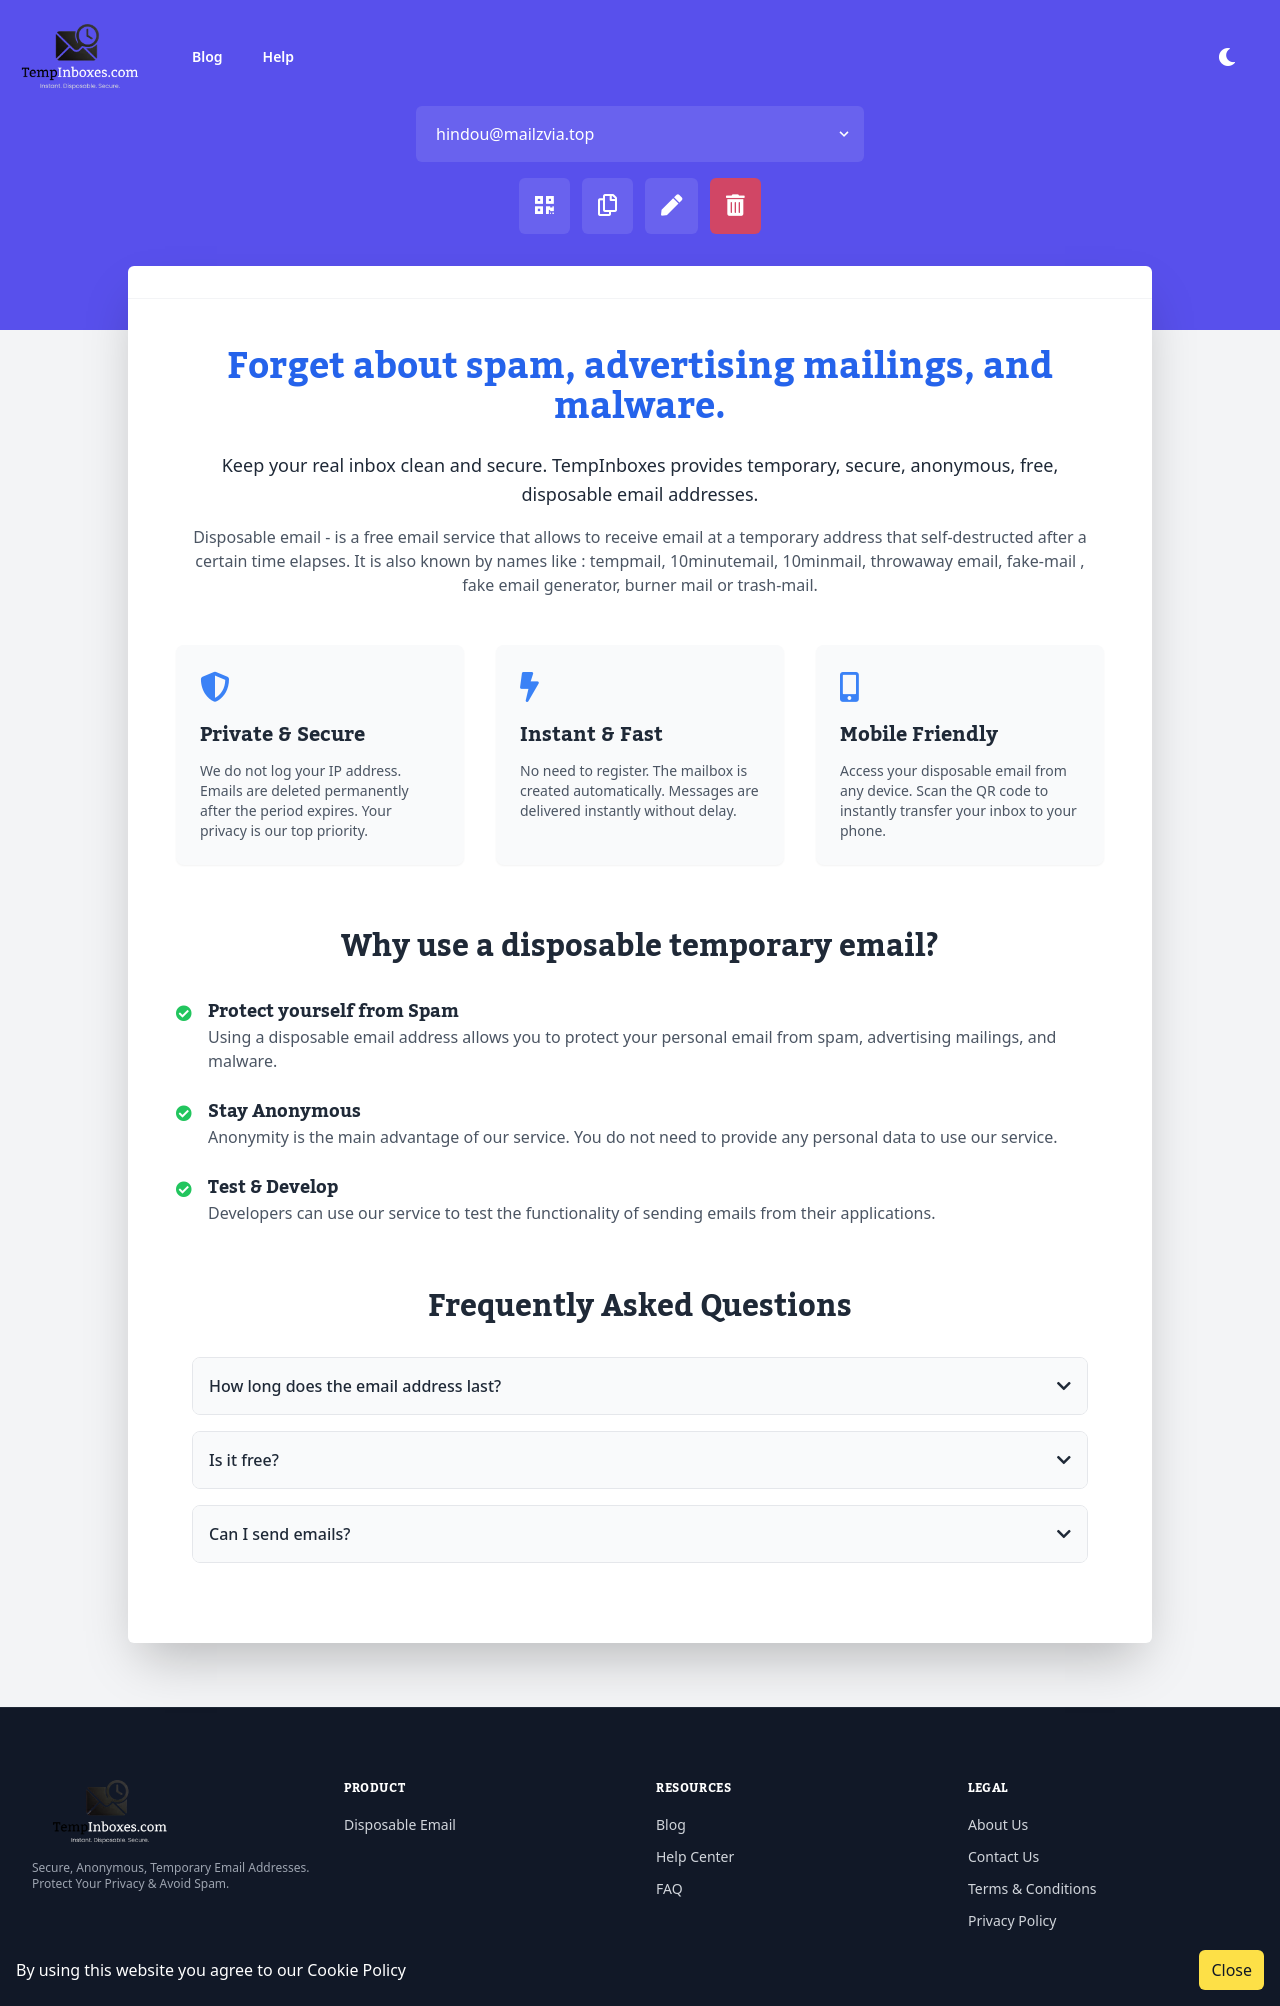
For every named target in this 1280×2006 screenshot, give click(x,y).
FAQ (669, 1888)
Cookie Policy (356, 1970)
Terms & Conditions (1032, 1888)
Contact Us (1003, 1856)
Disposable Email (400, 1824)
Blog (207, 56)
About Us (998, 1824)
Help (279, 56)
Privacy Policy (1012, 1920)
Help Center (695, 1856)
